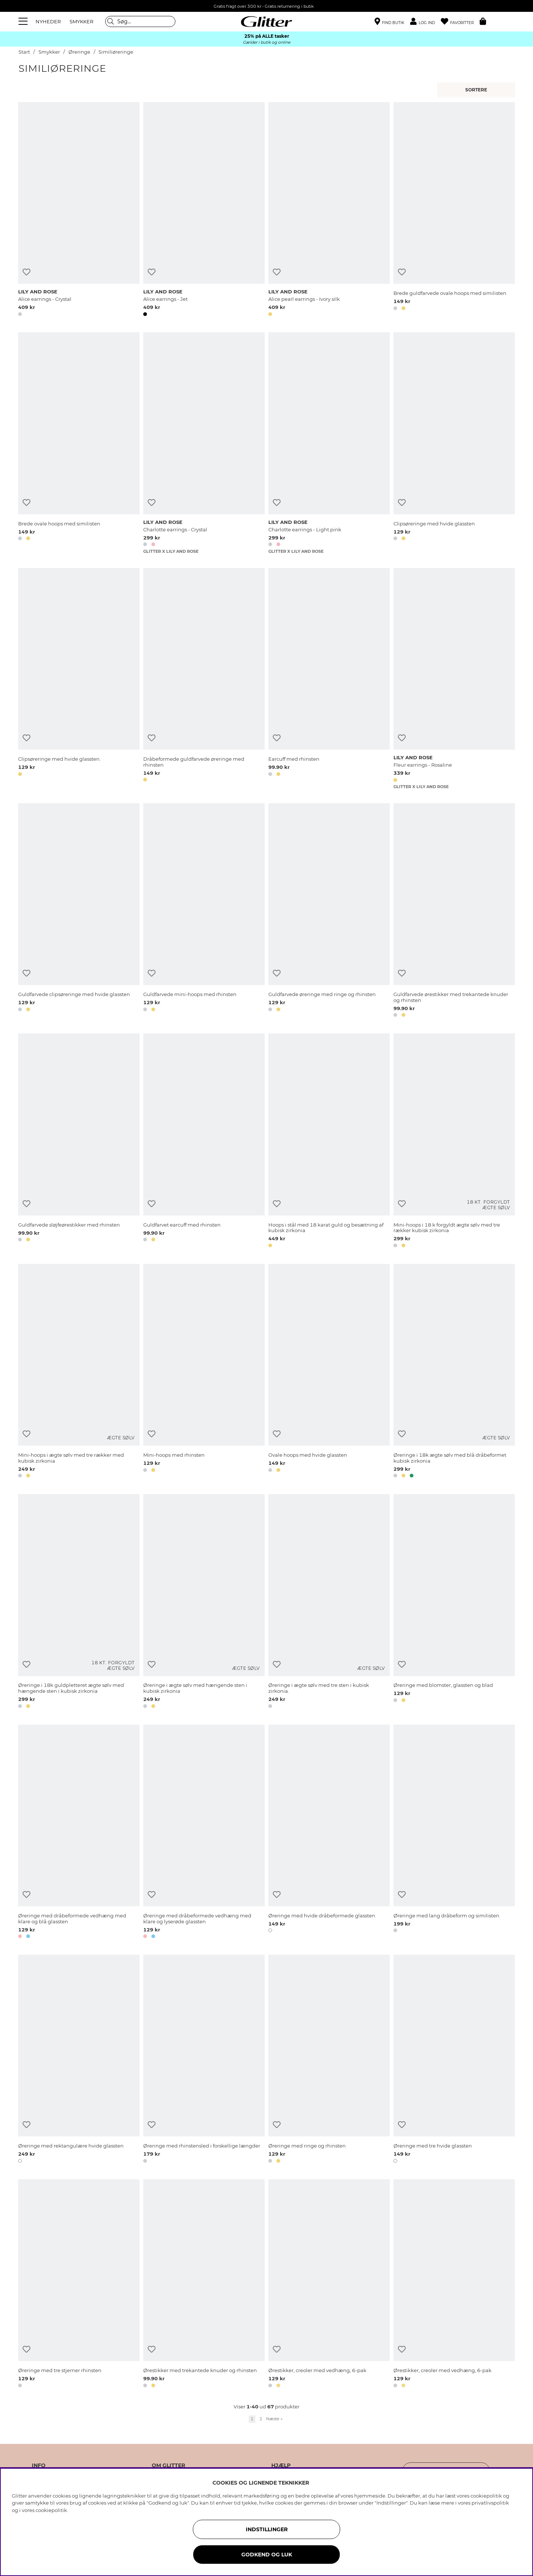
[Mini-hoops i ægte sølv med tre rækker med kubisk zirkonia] (79, 1372)
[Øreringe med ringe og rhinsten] (329, 2060)
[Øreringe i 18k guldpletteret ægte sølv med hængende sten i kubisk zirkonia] (79, 1602)
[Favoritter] (460, 22)
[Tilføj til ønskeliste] (26, 272)
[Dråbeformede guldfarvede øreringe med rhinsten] (204, 679)
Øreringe (79, 52)
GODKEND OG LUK (266, 2554)
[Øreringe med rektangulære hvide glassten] (79, 2060)
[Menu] (24, 21)
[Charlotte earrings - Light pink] (329, 443)
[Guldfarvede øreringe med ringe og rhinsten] (329, 911)
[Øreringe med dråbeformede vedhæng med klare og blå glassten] (79, 1833)
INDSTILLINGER (267, 2529)
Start (24, 52)
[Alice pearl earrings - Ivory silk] (329, 210)
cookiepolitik (51, 2510)
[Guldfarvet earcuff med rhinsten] (204, 1141)
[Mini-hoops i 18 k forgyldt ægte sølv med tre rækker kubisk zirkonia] (454, 1141)
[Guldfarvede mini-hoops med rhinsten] (204, 911)
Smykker (49, 52)
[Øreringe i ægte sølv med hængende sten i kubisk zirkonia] (204, 1602)
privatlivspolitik (490, 2503)
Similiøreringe (115, 52)
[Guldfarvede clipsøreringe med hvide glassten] (79, 911)
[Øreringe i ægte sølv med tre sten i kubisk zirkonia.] (329, 1602)
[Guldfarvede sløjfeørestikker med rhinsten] (79, 1141)
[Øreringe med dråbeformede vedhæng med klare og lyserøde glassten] (204, 1833)
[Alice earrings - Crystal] (79, 210)
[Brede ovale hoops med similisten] (79, 443)
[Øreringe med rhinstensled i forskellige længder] (204, 2060)
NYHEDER (48, 21)
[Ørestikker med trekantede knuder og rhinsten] (204, 2284)
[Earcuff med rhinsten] (329, 679)
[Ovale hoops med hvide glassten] (329, 1372)
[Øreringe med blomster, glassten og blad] (454, 1602)
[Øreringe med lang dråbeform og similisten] (454, 1833)
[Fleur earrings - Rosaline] (454, 679)
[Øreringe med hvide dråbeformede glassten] (329, 1833)
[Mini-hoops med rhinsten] (204, 1372)
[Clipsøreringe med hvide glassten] (454, 443)
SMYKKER (81, 21)
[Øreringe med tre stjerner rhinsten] (79, 2284)
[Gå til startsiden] (266, 21)
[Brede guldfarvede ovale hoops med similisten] (454, 210)
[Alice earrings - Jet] (204, 210)
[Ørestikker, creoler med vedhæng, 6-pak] (329, 2284)
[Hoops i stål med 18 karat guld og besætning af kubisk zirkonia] (329, 1141)
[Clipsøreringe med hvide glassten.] (79, 679)
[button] (425, 22)
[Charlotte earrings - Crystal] (204, 443)
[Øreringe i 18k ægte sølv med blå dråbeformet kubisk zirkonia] (454, 1372)
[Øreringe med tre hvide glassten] (454, 2060)
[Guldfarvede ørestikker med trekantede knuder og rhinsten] (454, 911)
